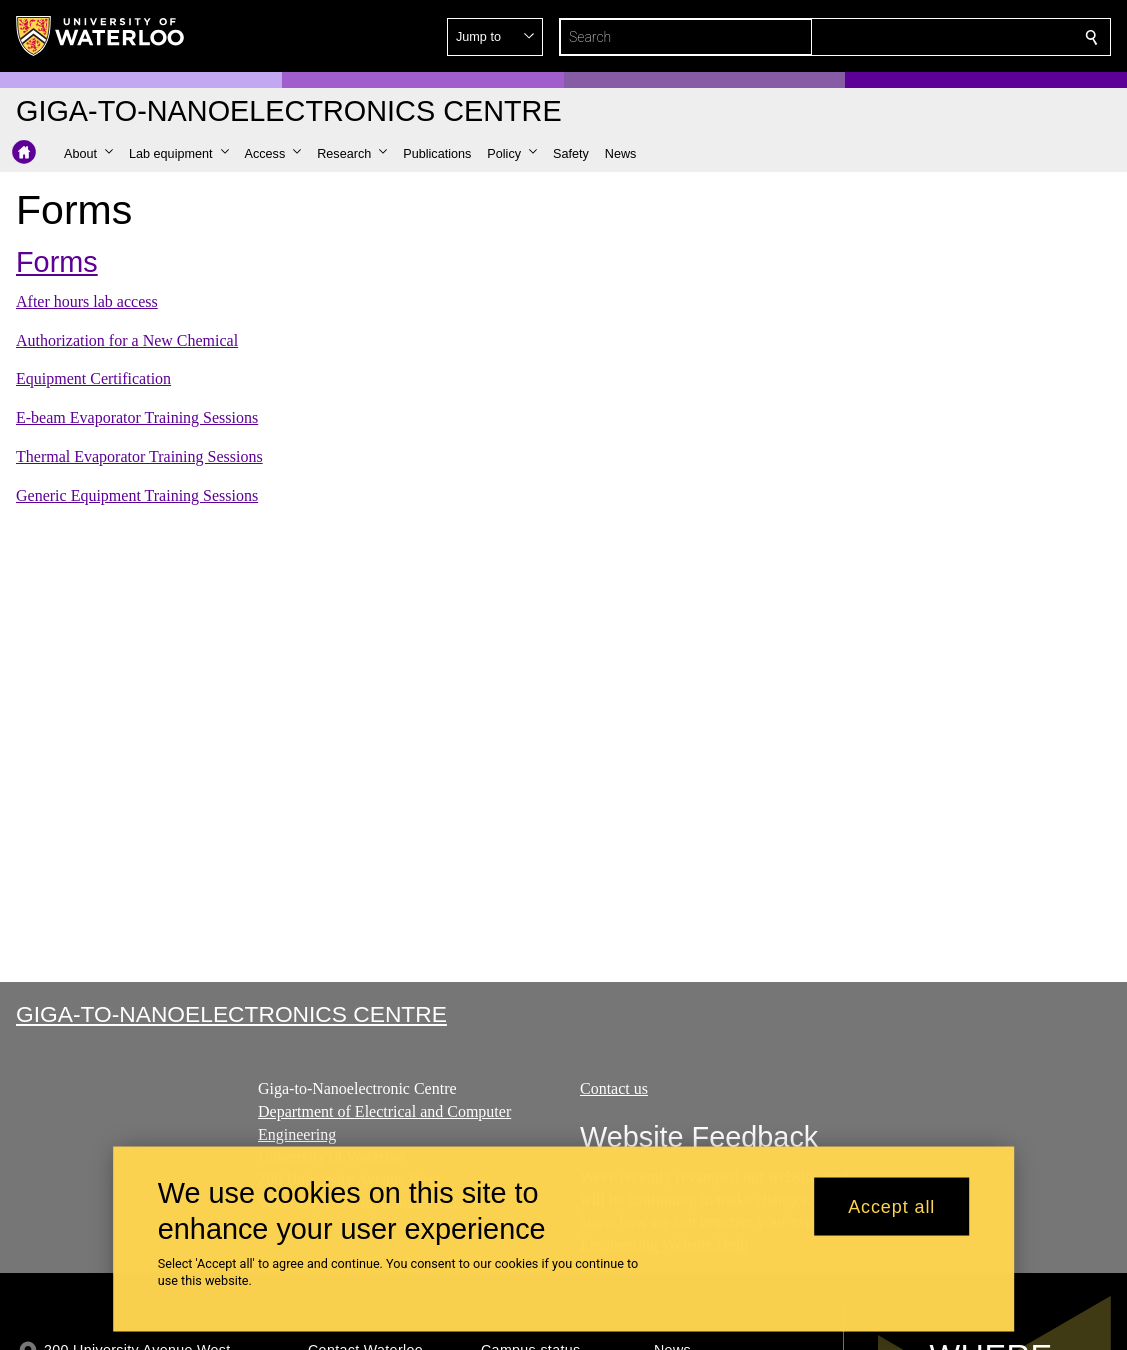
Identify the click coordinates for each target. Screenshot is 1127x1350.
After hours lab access (87, 301)
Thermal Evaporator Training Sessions (139, 456)
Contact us (614, 1088)
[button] (947, 37)
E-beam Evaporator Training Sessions (137, 417)
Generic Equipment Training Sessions (137, 495)
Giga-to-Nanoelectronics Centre (231, 1014)
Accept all (891, 1206)
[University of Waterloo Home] (101, 36)
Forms (57, 262)
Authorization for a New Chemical (127, 340)
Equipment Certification (93, 378)
